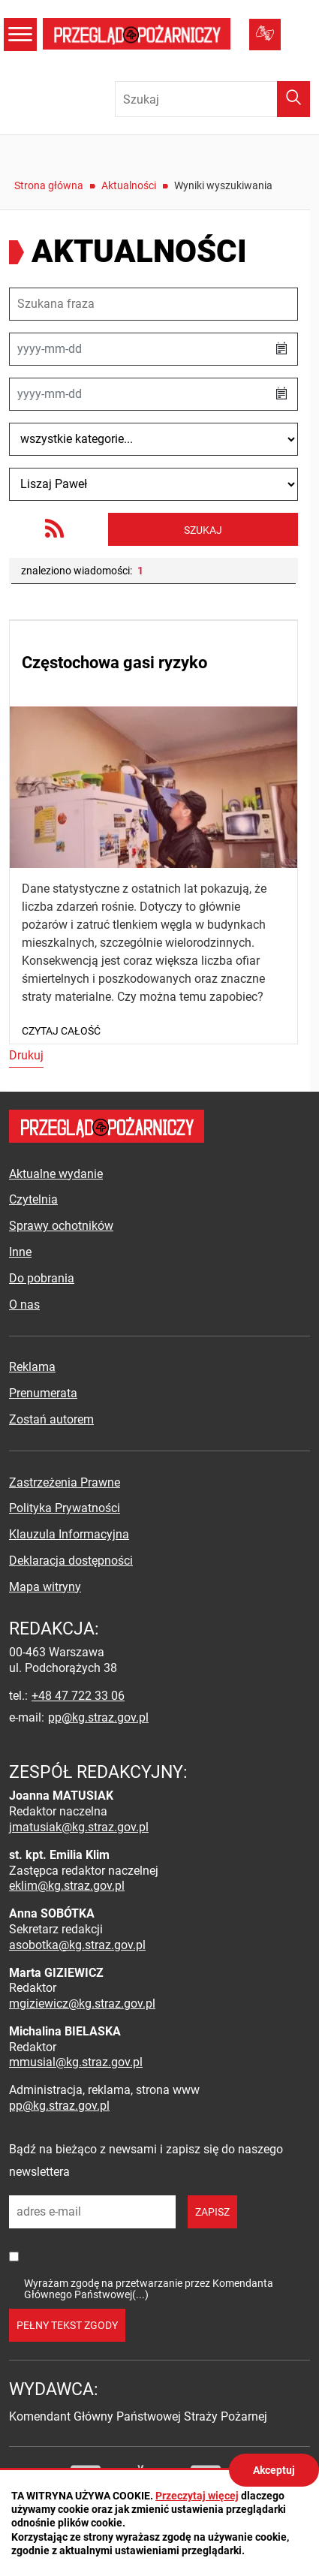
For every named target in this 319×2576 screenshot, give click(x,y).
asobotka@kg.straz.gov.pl (77, 1945)
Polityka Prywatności (64, 1508)
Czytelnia (33, 1199)
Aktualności (128, 185)
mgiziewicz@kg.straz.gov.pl (82, 2003)
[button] (281, 349)
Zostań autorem (51, 1419)
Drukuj (26, 1055)
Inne (20, 1252)
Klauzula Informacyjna (69, 1534)
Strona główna (48, 185)
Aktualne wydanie (56, 1174)
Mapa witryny (45, 1587)
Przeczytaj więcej (197, 2496)
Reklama (32, 1367)
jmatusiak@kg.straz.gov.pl (79, 1827)
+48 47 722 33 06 (78, 1696)
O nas (24, 1304)
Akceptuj (274, 2470)
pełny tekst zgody (67, 2325)
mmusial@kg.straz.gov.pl (76, 2062)
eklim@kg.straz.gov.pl (67, 1886)
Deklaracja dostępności (71, 1560)
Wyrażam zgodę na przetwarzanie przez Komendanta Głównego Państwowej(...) (148, 2288)
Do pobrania (41, 1278)
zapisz (212, 2212)
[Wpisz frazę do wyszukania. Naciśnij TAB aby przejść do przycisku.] (212, 99)
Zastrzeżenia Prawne (64, 1482)
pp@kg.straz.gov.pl (98, 1717)
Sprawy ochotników (61, 1226)
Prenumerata (43, 1393)
